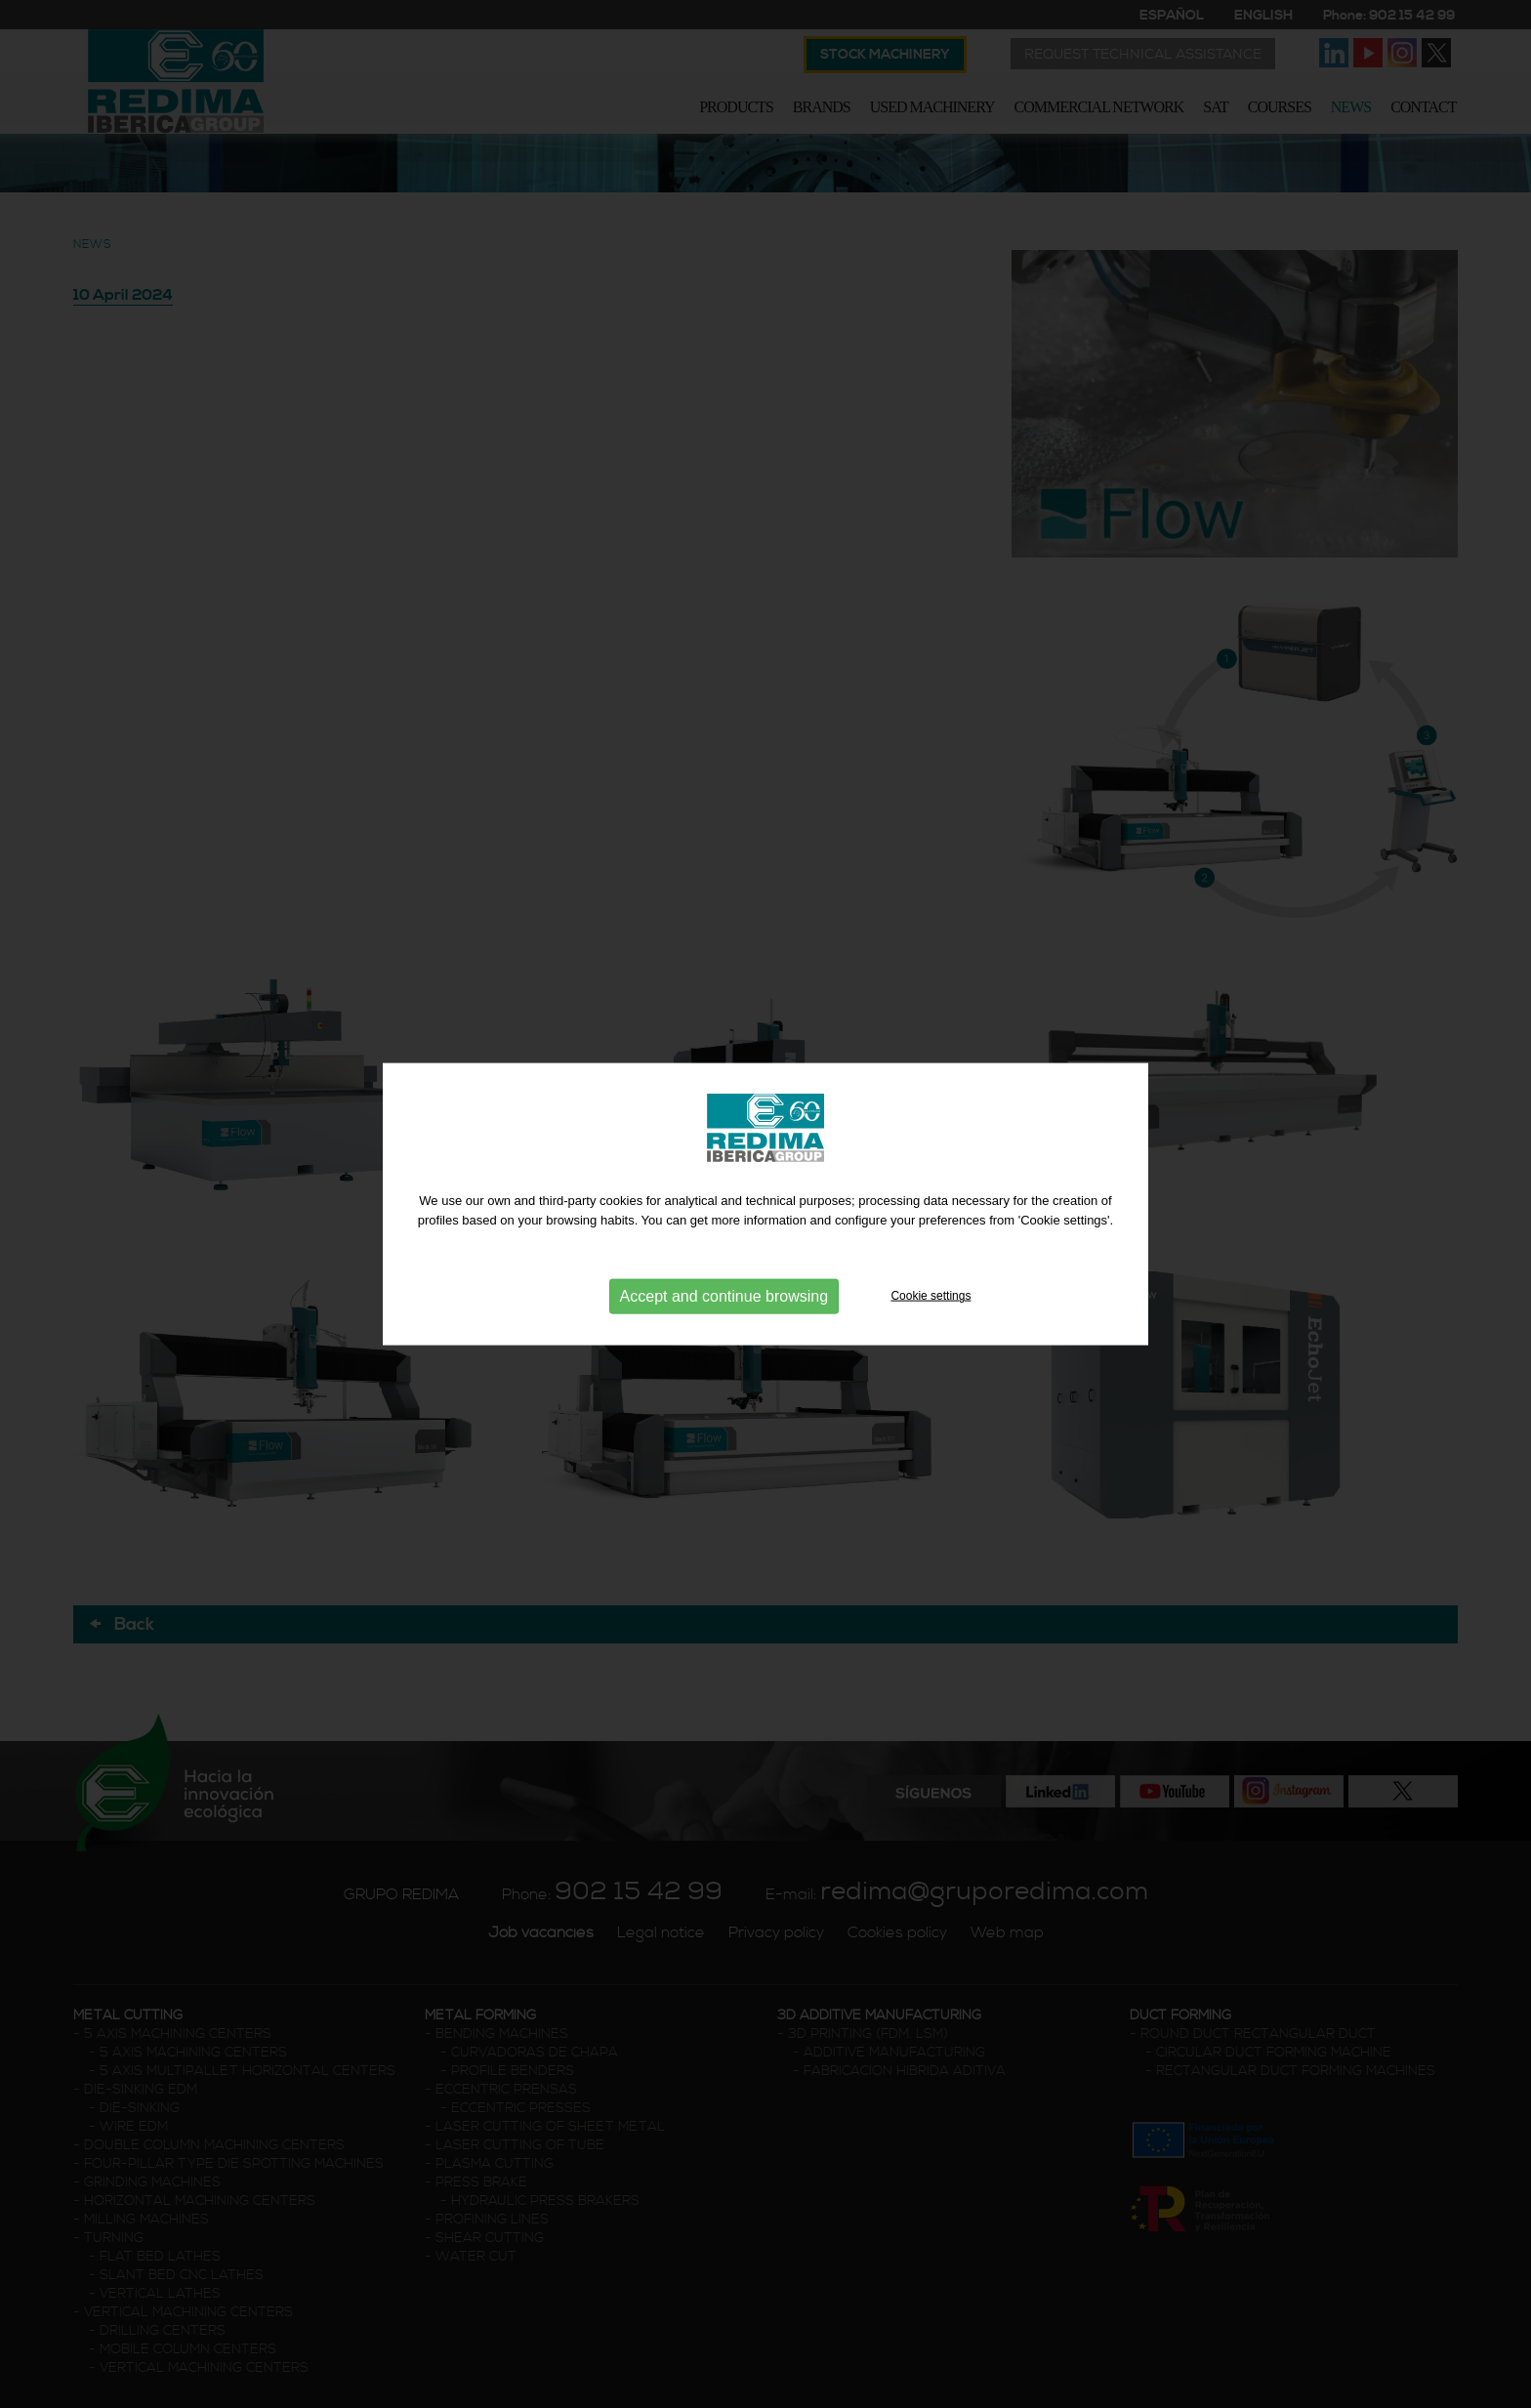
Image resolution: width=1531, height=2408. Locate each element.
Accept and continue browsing (724, 1295)
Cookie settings (930, 1295)
